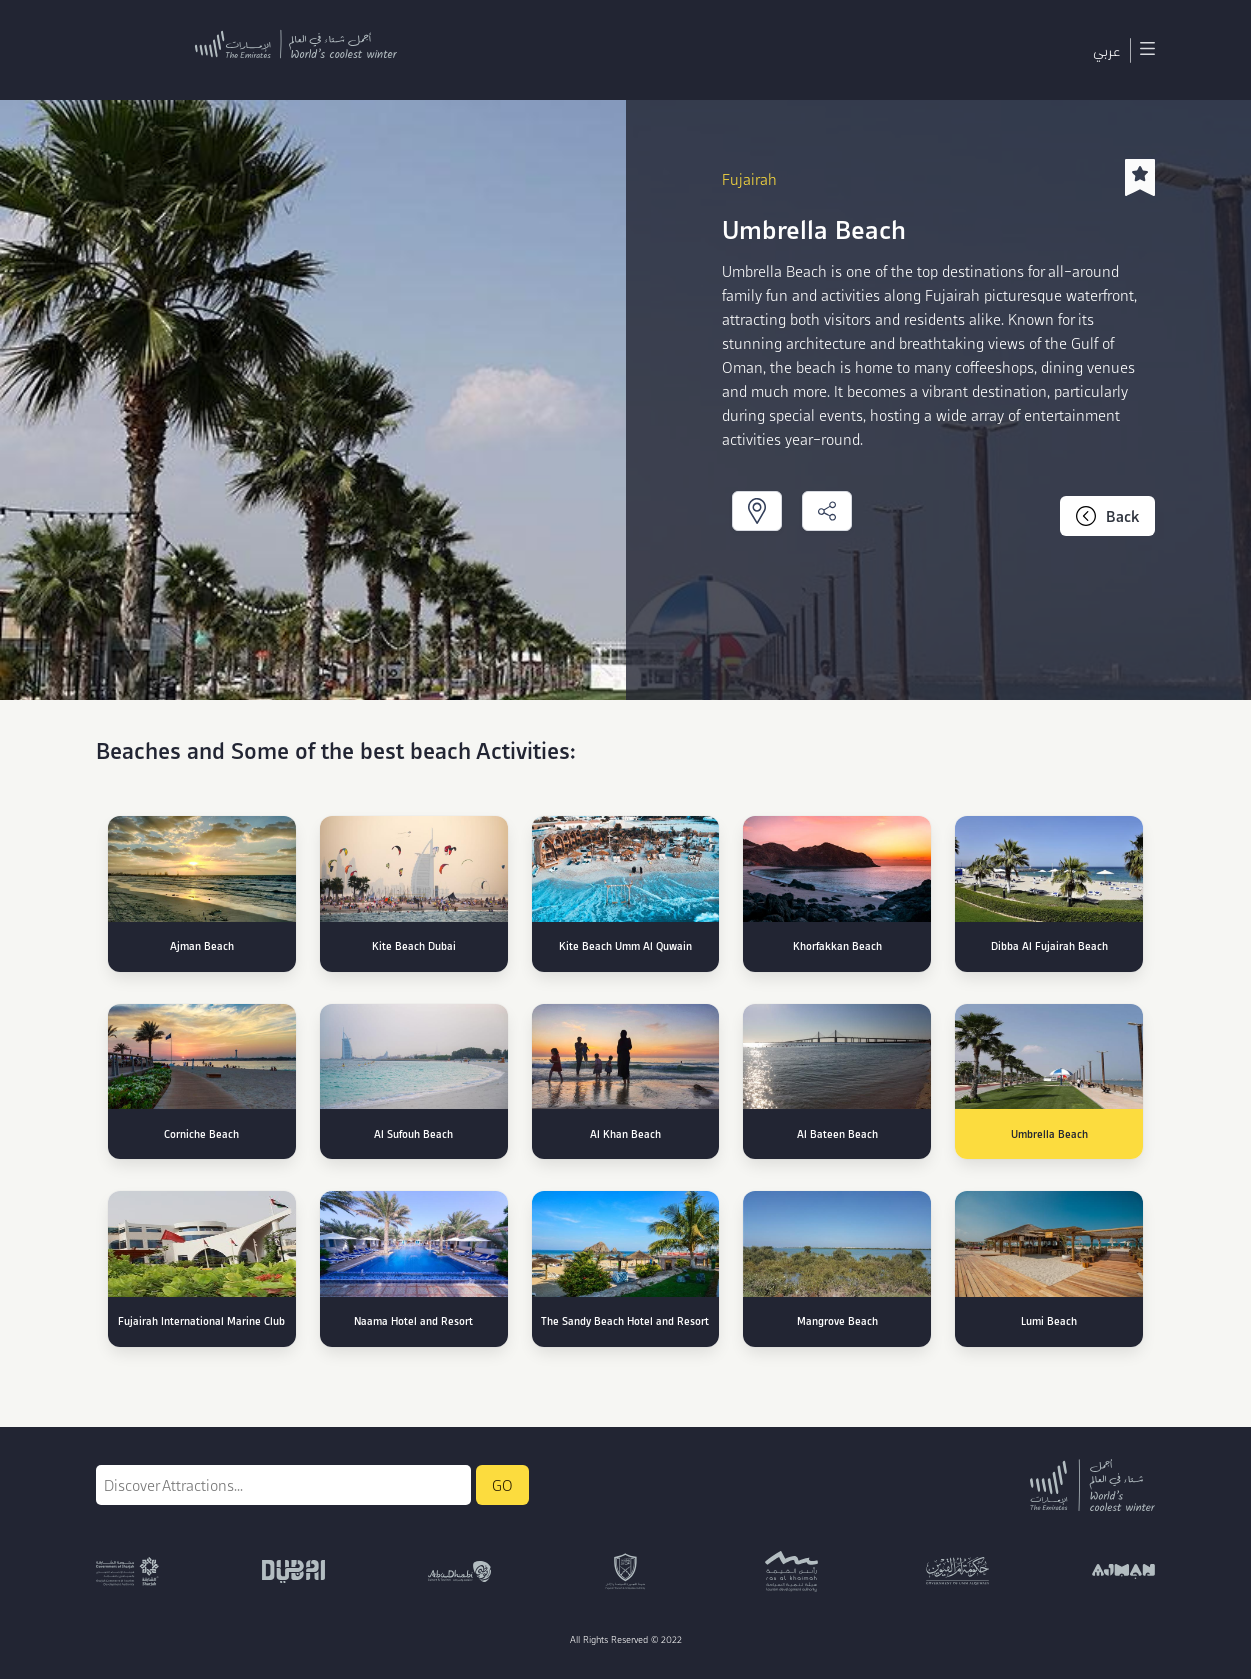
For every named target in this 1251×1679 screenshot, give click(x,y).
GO (502, 1485)
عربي (1106, 50)
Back (1107, 516)
